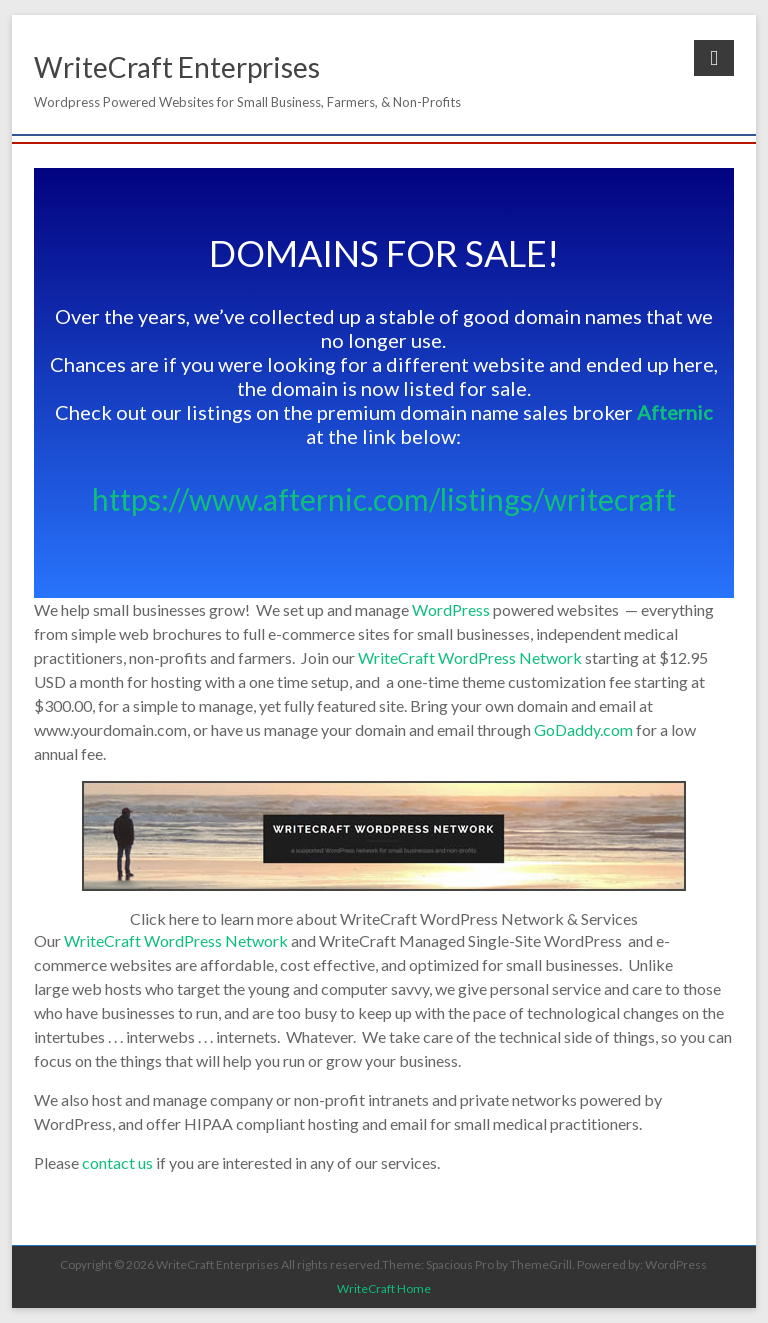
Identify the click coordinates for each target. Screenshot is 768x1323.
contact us (117, 1162)
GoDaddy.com (583, 729)
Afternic (675, 412)
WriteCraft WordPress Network (470, 657)
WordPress (451, 609)
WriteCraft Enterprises (177, 67)
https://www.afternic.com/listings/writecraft (384, 499)
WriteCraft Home (384, 1288)
